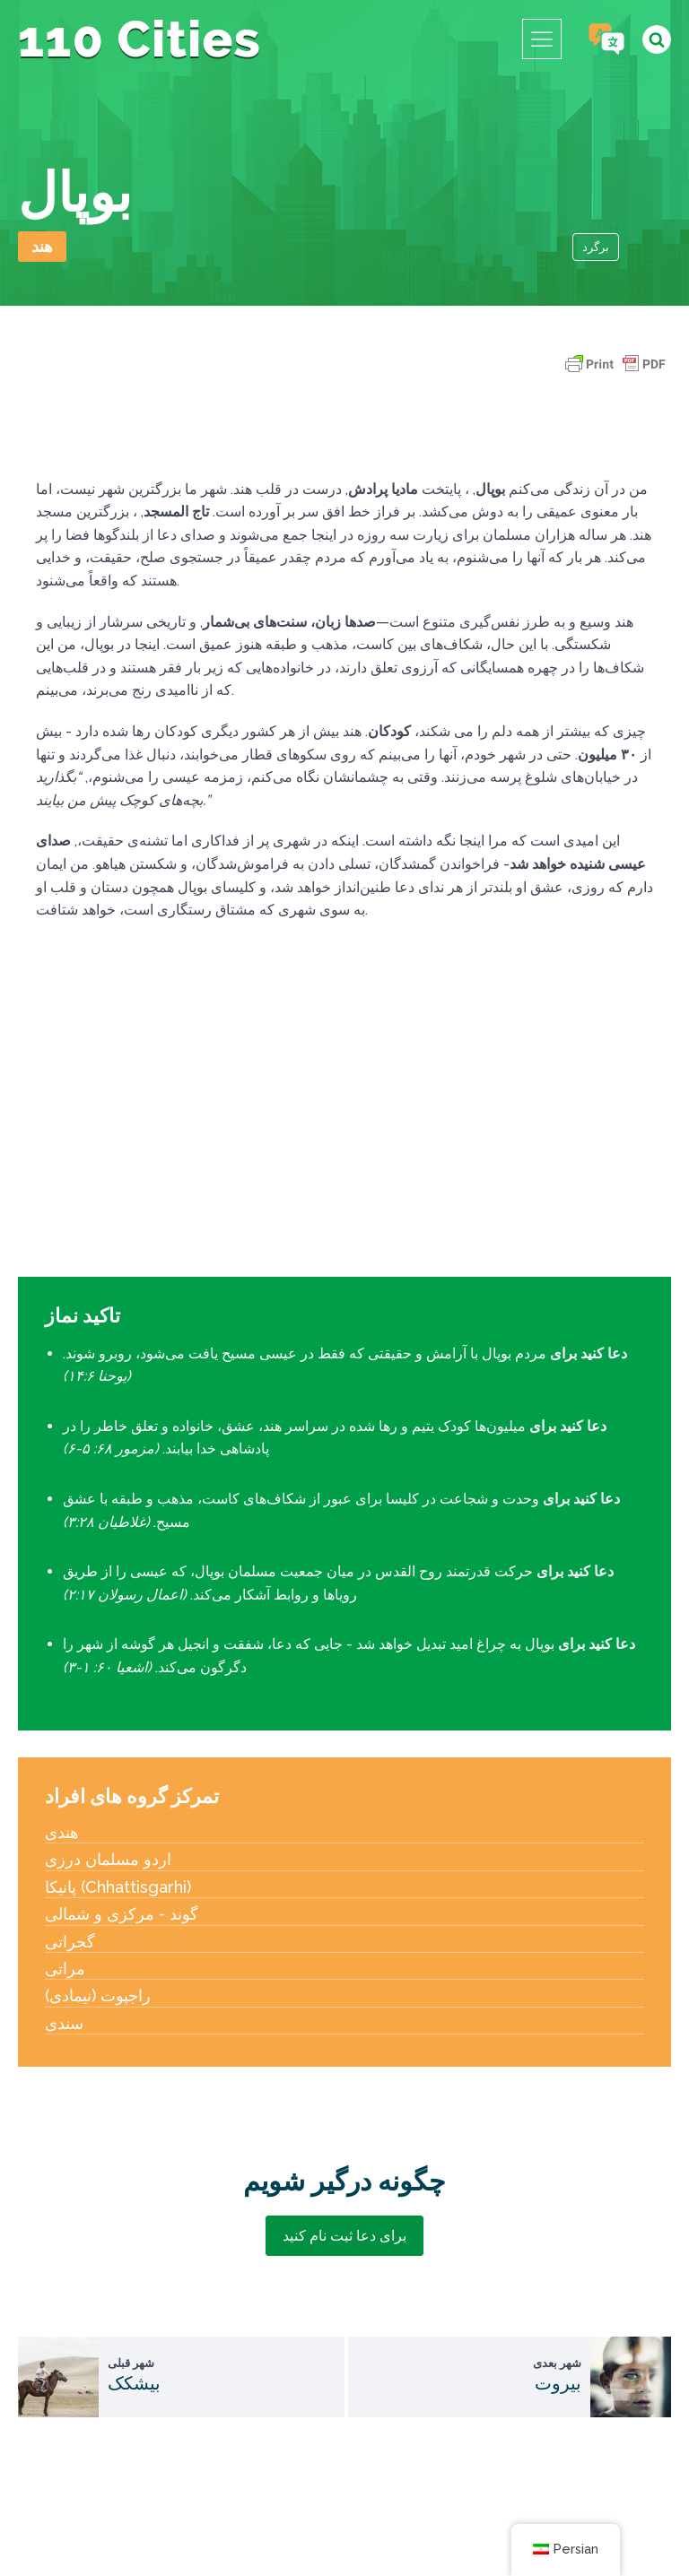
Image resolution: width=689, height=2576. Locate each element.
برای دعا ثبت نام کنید (344, 2235)
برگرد (595, 247)
